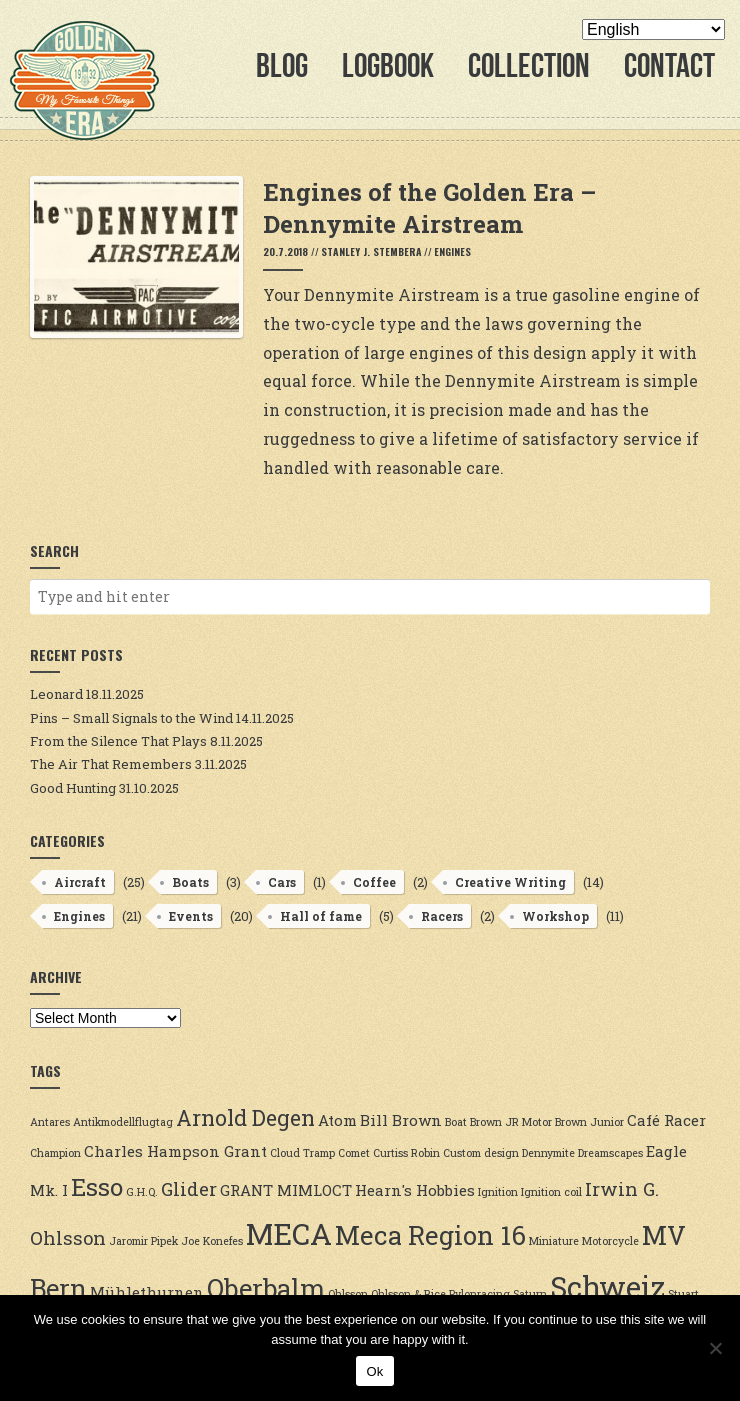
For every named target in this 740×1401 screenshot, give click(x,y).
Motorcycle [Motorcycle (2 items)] (610, 1241)
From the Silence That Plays (118, 741)
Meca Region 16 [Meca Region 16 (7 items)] (430, 1235)
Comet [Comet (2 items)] (354, 1153)
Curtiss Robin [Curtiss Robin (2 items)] (406, 1153)
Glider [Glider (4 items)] (189, 1189)
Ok (374, 1371)
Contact (669, 65)
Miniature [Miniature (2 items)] (554, 1241)
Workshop (555, 916)
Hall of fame (321, 916)
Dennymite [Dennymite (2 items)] (548, 1153)
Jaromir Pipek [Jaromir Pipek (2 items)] (143, 1241)
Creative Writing (510, 882)
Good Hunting (73, 788)
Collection (529, 65)
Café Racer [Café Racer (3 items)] (666, 1120)
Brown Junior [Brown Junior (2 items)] (589, 1122)
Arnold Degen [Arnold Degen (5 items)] (245, 1118)
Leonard (56, 694)
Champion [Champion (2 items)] (55, 1153)
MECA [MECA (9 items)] (289, 1233)
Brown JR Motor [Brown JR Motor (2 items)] (511, 1122)
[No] (715, 1348)
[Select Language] (653, 29)
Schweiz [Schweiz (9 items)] (607, 1286)
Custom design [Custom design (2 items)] (481, 1153)
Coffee (374, 882)
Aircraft (80, 882)
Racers (442, 916)
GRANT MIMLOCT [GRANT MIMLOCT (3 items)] (286, 1190)
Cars (282, 882)
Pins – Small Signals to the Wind (131, 718)
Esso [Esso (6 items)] (97, 1186)
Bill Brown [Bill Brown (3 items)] (401, 1120)
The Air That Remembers (111, 764)
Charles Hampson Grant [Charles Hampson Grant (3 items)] (175, 1151)
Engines (452, 251)
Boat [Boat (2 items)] (456, 1122)
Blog (282, 65)
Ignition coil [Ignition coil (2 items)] (551, 1192)
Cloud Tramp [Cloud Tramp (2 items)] (302, 1153)
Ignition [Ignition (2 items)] (498, 1192)
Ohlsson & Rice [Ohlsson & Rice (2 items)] (408, 1294)
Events (191, 916)
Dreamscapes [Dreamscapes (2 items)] (610, 1153)
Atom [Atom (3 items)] (337, 1120)
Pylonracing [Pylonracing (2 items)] (479, 1294)
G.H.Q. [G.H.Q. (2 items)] (142, 1192)
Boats (190, 882)
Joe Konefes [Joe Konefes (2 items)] (212, 1241)
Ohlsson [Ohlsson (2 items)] (348, 1294)
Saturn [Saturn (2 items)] (530, 1294)
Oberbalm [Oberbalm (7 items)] (266, 1288)
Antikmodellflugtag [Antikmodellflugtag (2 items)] (123, 1122)
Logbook (388, 65)
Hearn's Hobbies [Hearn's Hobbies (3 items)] (415, 1190)
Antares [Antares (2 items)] (50, 1122)
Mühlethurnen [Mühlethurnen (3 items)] (147, 1292)
